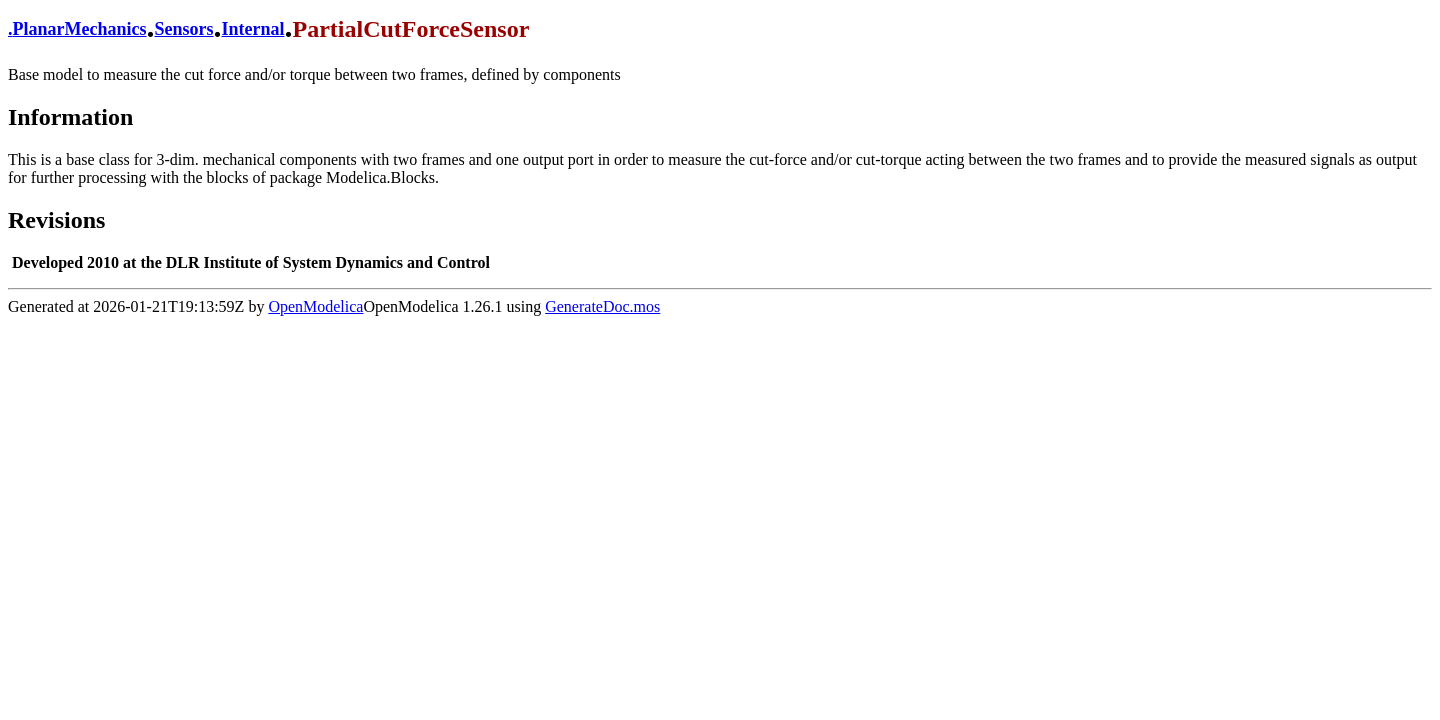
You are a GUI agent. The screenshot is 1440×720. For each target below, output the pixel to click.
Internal (253, 29)
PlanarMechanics (80, 29)
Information (70, 117)
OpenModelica (315, 306)
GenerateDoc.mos (602, 306)
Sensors (183, 29)
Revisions (56, 220)
